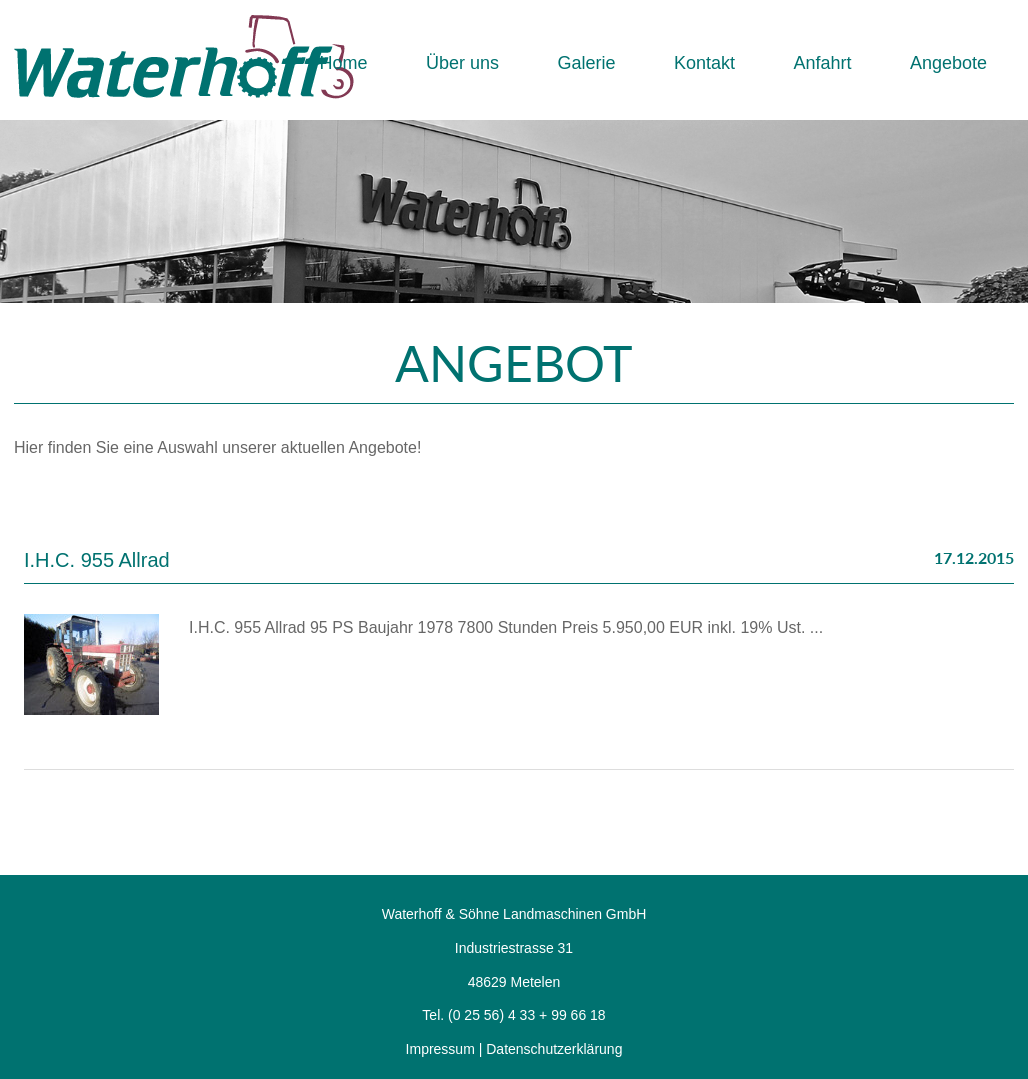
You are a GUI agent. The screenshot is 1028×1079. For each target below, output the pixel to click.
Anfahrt (822, 63)
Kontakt (704, 63)
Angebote (948, 63)
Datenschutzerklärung (554, 1049)
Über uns (462, 63)
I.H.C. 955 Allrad (97, 560)
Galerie (586, 63)
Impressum (440, 1049)
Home (343, 63)
